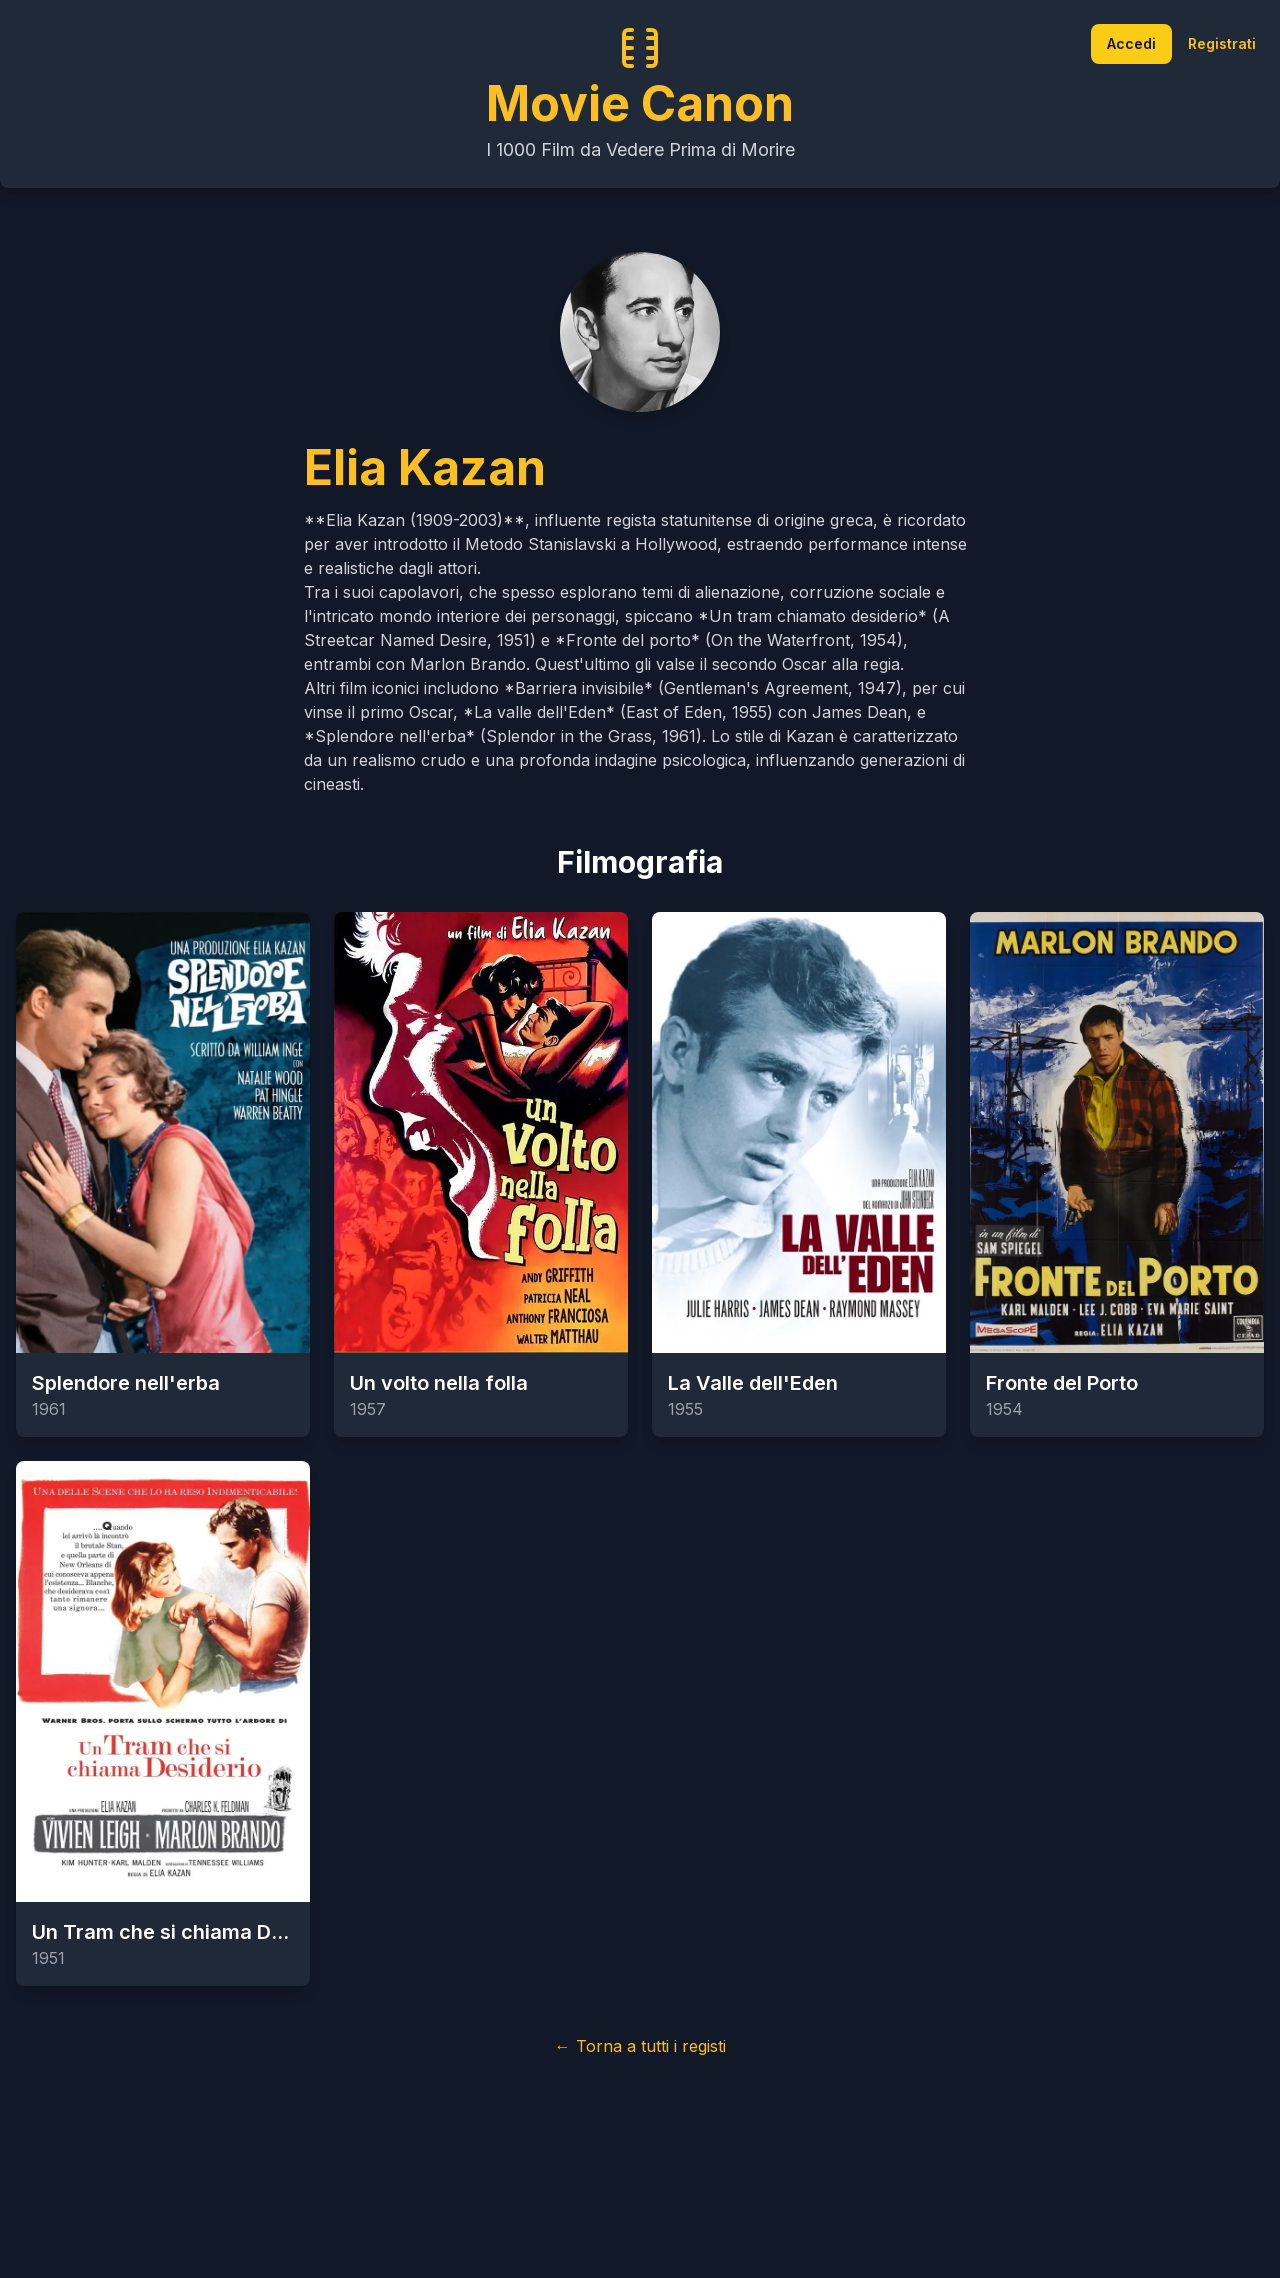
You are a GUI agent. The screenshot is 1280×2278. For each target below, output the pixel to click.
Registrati (1222, 43)
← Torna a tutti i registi (640, 2046)
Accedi (1131, 43)
